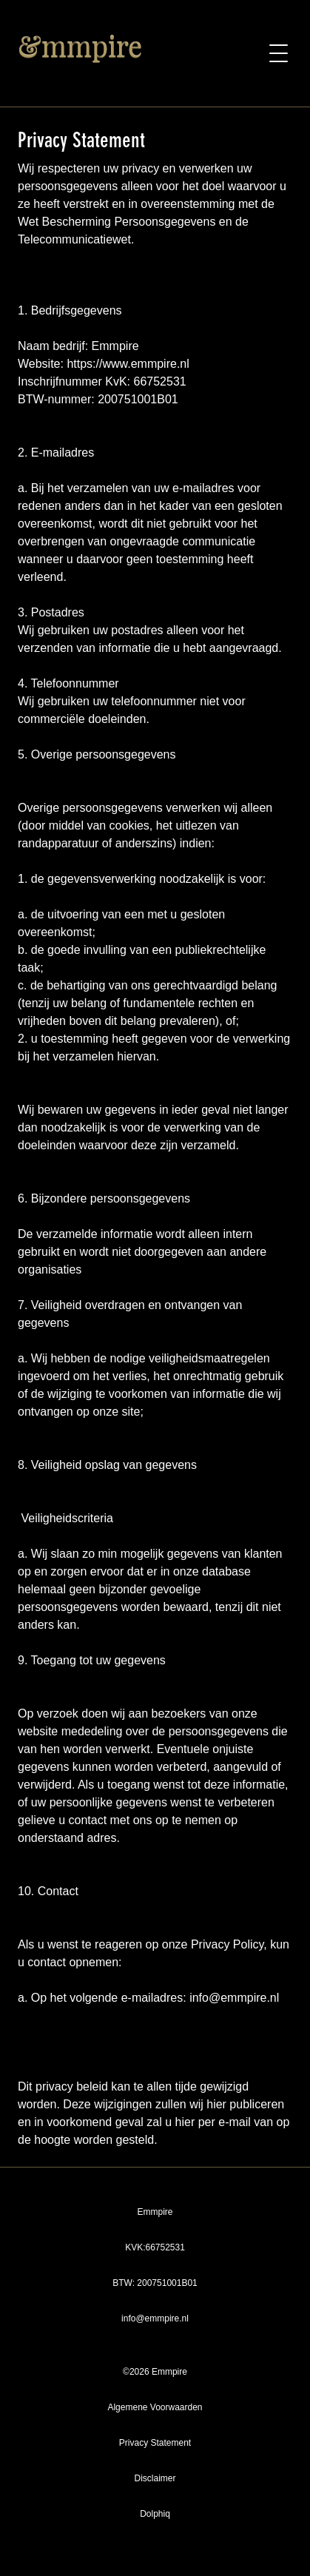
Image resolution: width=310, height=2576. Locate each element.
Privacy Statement (155, 2443)
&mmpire (80, 46)
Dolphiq (155, 2514)
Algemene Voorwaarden (154, 2407)
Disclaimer (154, 2478)
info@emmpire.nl (155, 2318)
